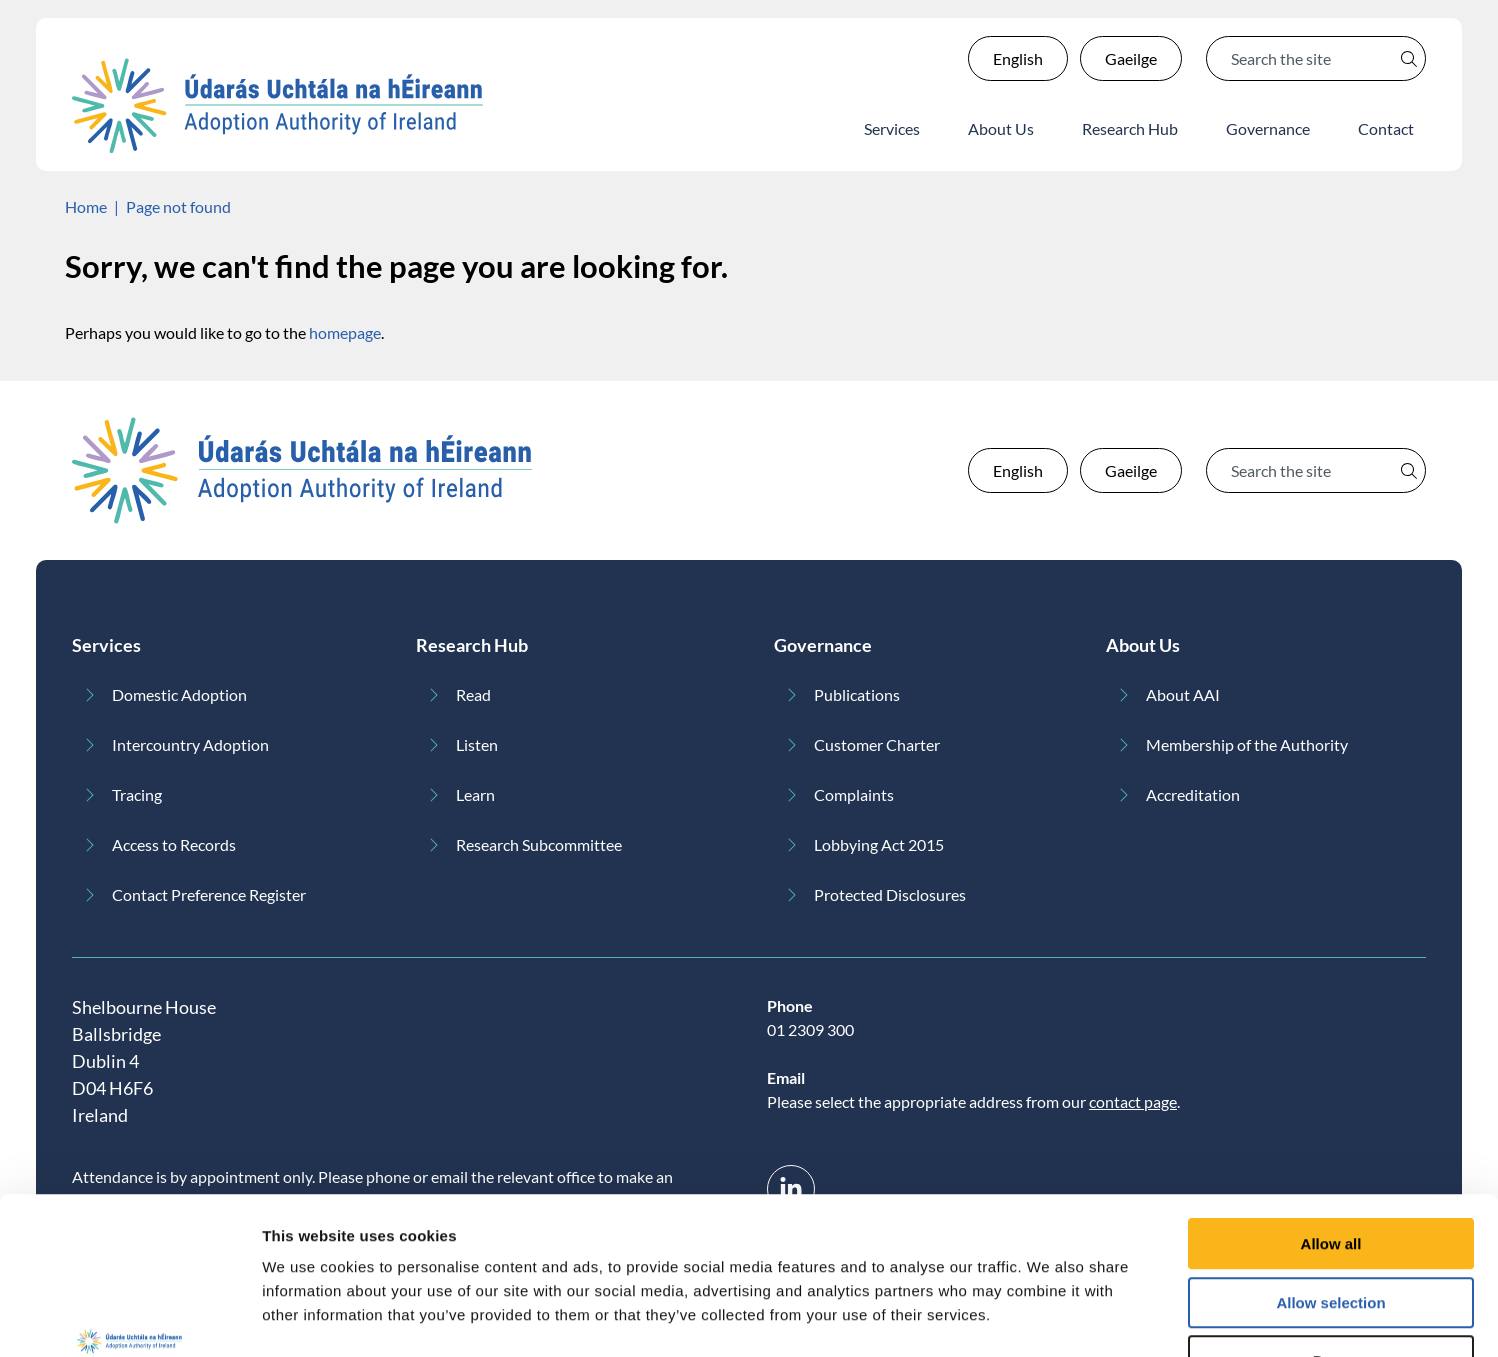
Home (86, 206)
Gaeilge (1131, 58)
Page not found (178, 206)
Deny (1331, 1229)
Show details (1049, 1317)
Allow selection (1330, 1171)
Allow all (1331, 1112)
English (1018, 58)
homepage (345, 332)
